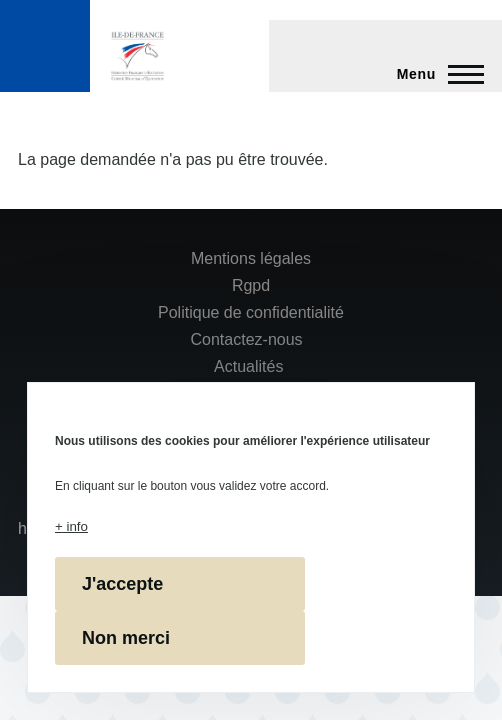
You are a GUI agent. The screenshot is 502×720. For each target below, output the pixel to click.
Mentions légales (251, 258)
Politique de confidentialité (251, 312)
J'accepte (122, 584)
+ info (71, 526)
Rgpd (251, 285)
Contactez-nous (247, 339)
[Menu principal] (434, 74)
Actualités (248, 366)
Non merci (126, 638)
